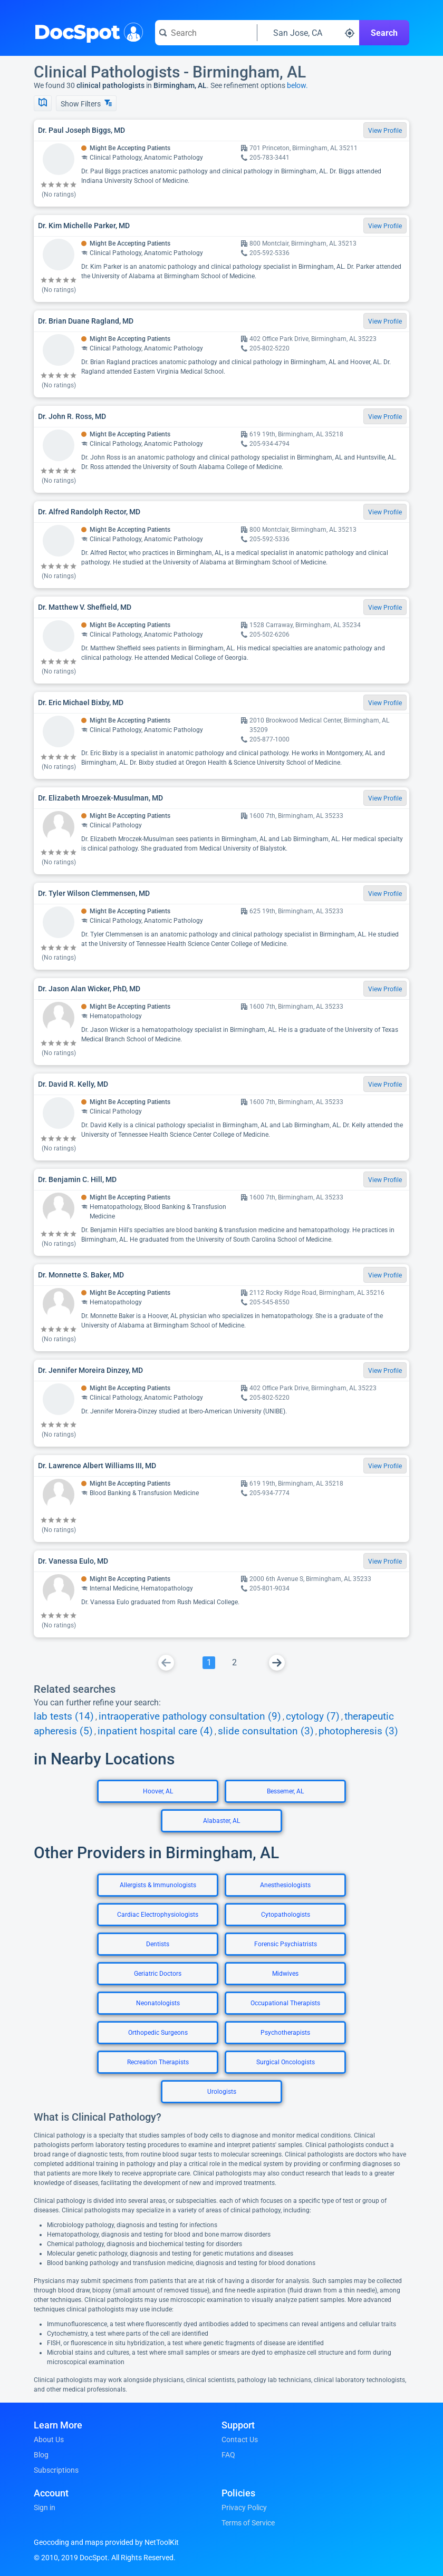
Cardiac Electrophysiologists (157, 1914)
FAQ (228, 2455)
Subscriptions (56, 2470)
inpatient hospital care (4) (155, 1731)
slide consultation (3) (266, 1731)
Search (384, 33)
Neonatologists (158, 2003)
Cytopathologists (285, 1914)
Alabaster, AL (221, 1820)
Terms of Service (248, 2523)
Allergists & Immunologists (158, 1885)
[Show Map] (43, 103)
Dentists (157, 1944)
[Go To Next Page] (277, 1663)
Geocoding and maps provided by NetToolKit (106, 2542)
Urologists (221, 2091)
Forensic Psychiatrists (285, 1944)
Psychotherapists (285, 2032)
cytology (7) (313, 1716)
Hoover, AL (158, 1791)
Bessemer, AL (285, 1791)
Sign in (44, 2507)
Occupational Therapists (285, 2003)
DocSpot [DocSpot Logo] (86, 31)
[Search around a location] (308, 32)
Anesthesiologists (285, 1885)
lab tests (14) (64, 1716)
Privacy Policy (244, 2507)
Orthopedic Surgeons (158, 2032)
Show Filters (86, 103)
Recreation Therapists (158, 2062)
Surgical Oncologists (285, 2062)
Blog (41, 2455)
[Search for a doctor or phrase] (206, 32)
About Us (49, 2439)
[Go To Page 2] (234, 1662)
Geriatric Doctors (157, 1973)
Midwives (285, 1973)
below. (297, 85)
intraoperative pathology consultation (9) (190, 1716)
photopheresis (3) (358, 1731)
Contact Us (240, 2439)
